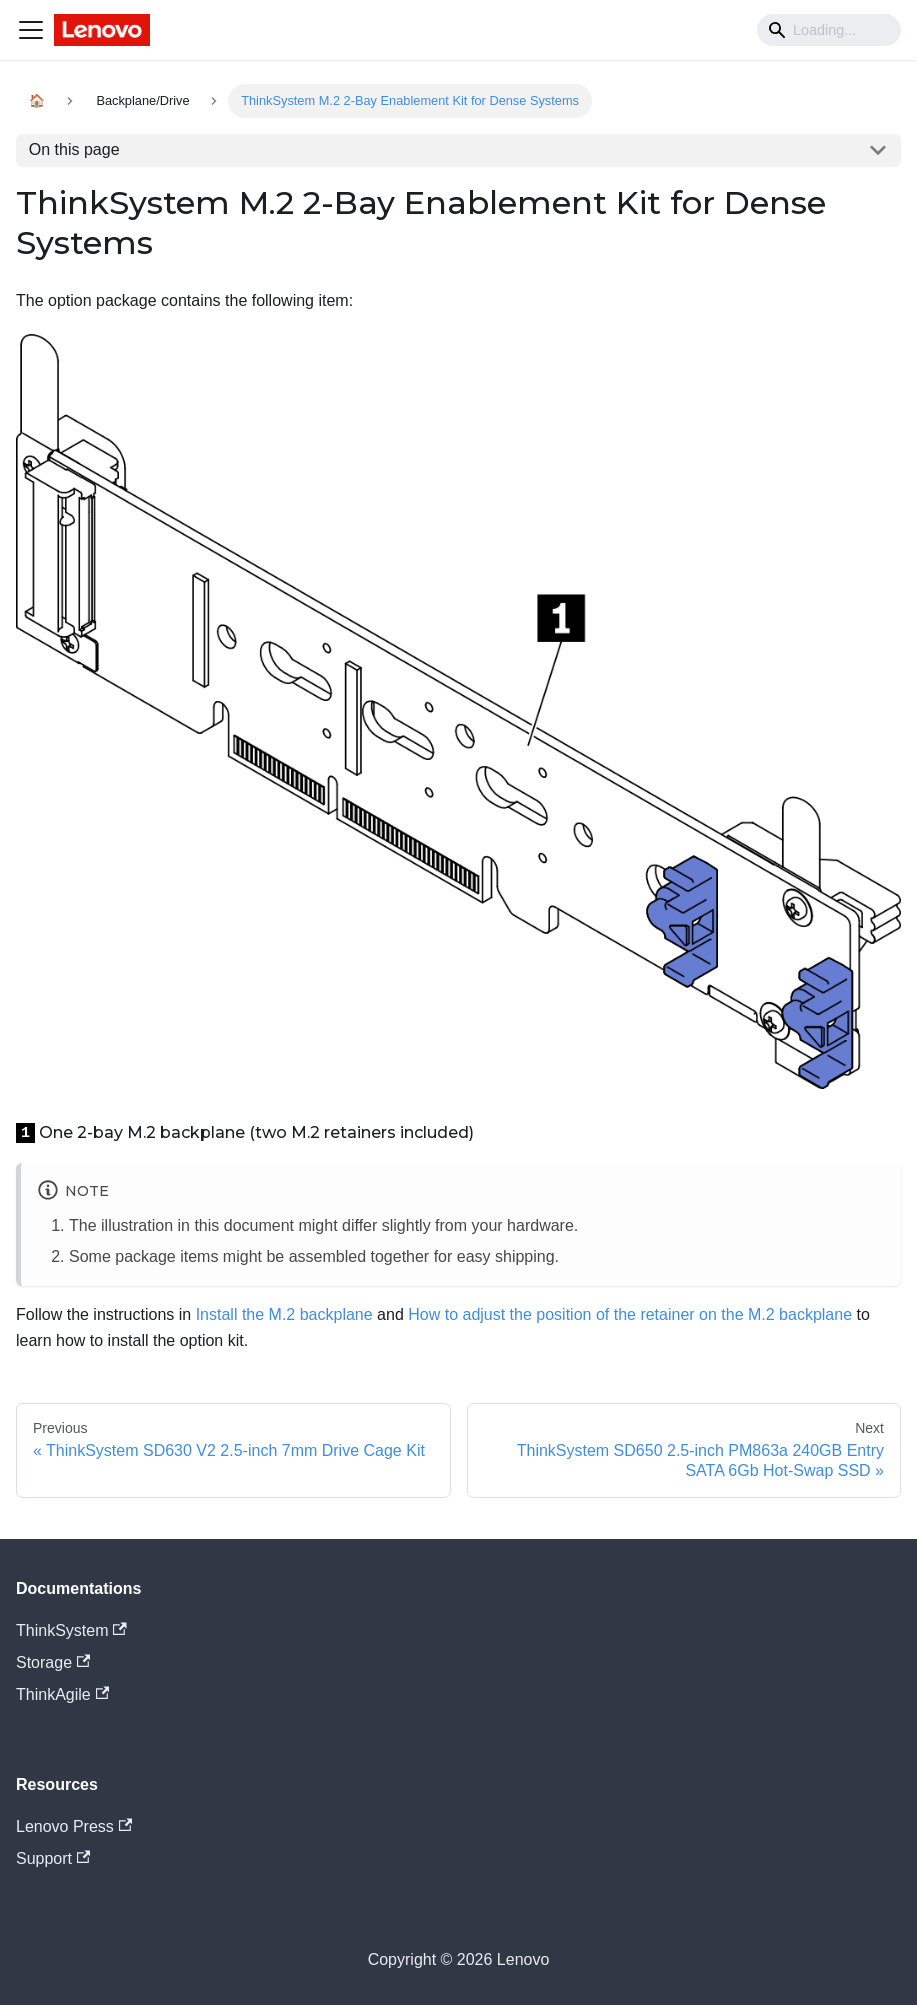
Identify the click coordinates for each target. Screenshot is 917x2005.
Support (53, 1858)
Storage (53, 1662)
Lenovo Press (74, 1826)
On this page (74, 149)
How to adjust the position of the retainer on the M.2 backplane (630, 1314)
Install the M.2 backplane (284, 1314)
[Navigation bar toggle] (31, 30)
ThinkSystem (71, 1630)
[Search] (829, 30)
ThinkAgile (62, 1694)
